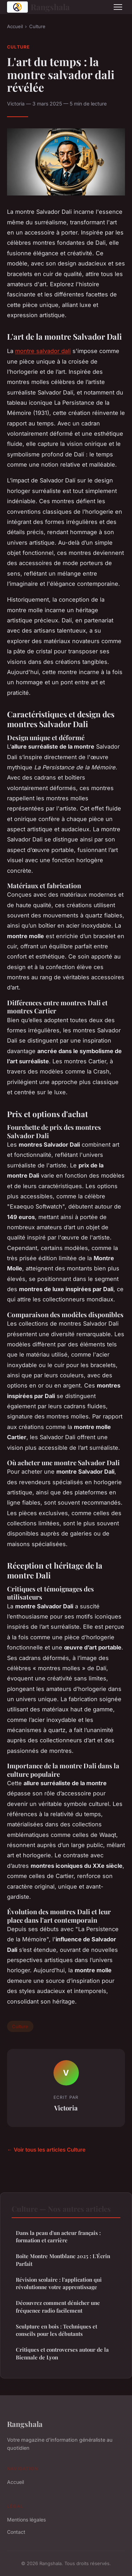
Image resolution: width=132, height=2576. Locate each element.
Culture (37, 26)
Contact (16, 2532)
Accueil (15, 26)
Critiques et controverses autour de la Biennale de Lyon (62, 2353)
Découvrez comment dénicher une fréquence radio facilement (58, 2306)
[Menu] (118, 7)
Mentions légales (26, 2520)
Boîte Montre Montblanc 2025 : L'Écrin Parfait (63, 2260)
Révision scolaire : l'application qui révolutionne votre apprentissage (59, 2283)
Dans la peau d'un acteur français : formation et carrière (58, 2236)
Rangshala (38, 7)
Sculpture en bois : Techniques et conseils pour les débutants (56, 2330)
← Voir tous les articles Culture (46, 2149)
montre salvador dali (43, 350)
